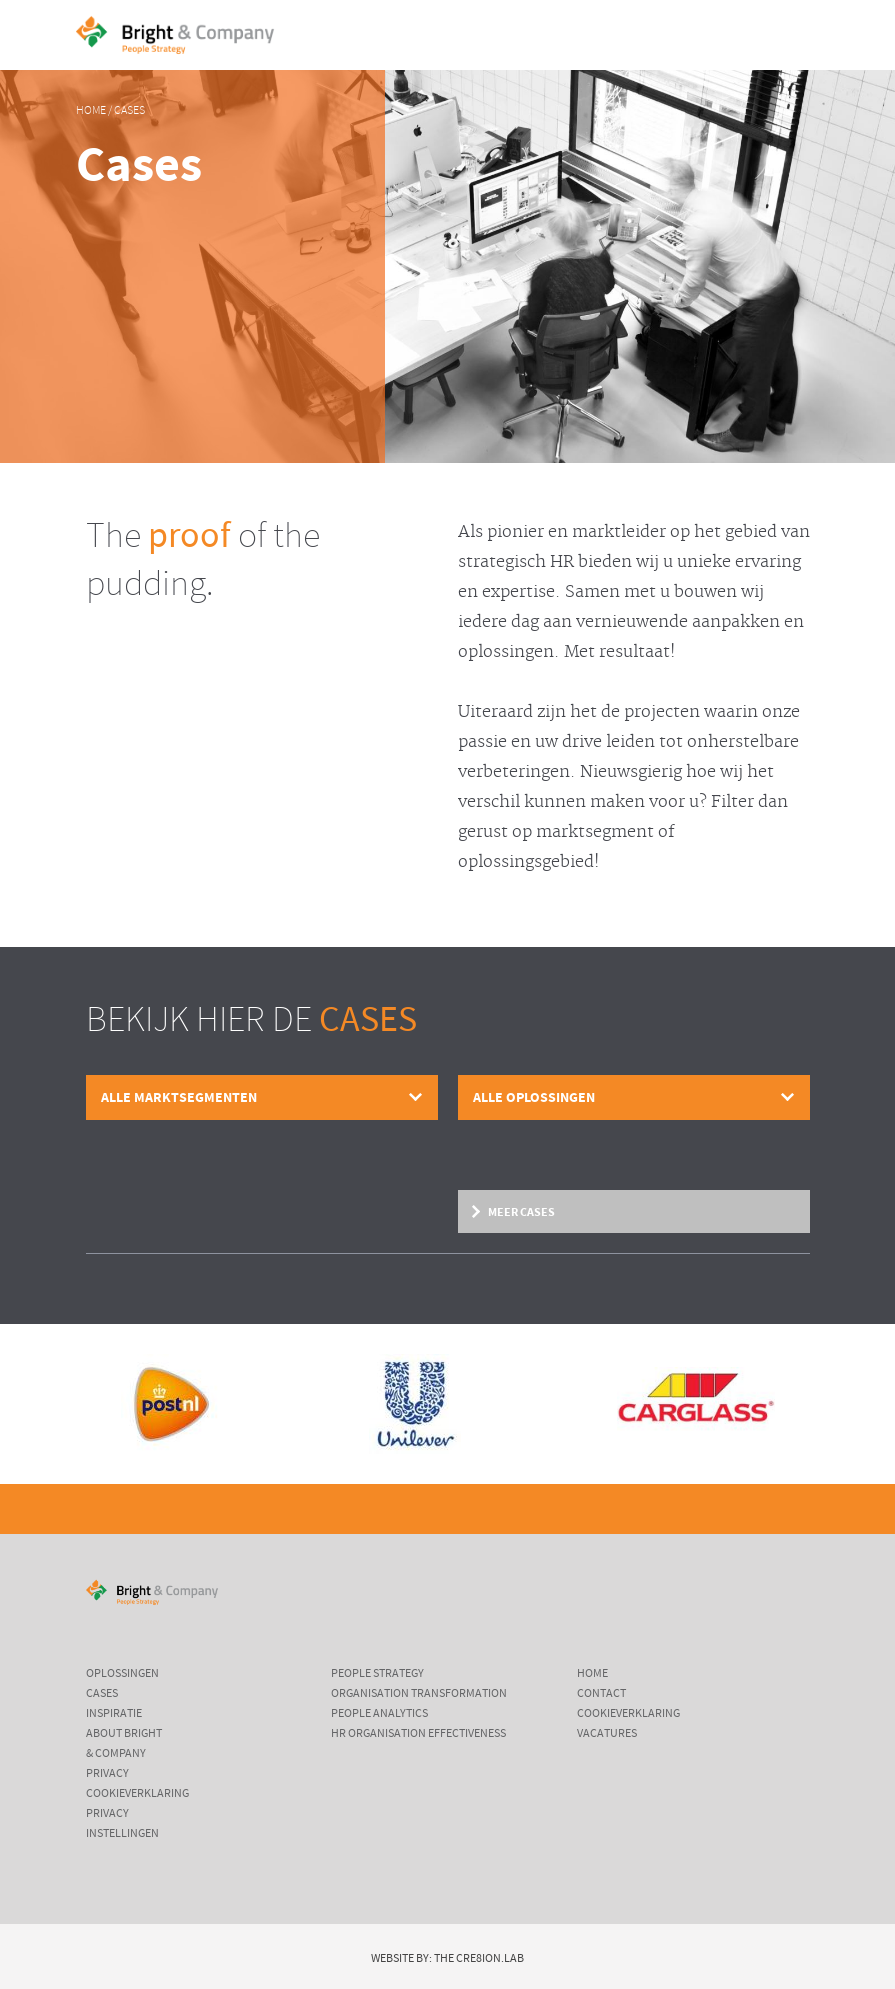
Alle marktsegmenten (179, 1097)
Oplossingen (122, 1673)
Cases (129, 111)
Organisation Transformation (419, 1693)
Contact (601, 1693)
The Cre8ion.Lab (479, 1958)
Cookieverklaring (137, 1793)
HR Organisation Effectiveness (418, 1733)
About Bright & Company (124, 1743)
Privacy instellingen (122, 1823)
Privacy (107, 1773)
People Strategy (377, 1673)
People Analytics (379, 1713)
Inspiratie (114, 1713)
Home (91, 111)
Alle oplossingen (534, 1097)
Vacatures (607, 1733)
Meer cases (521, 1211)
